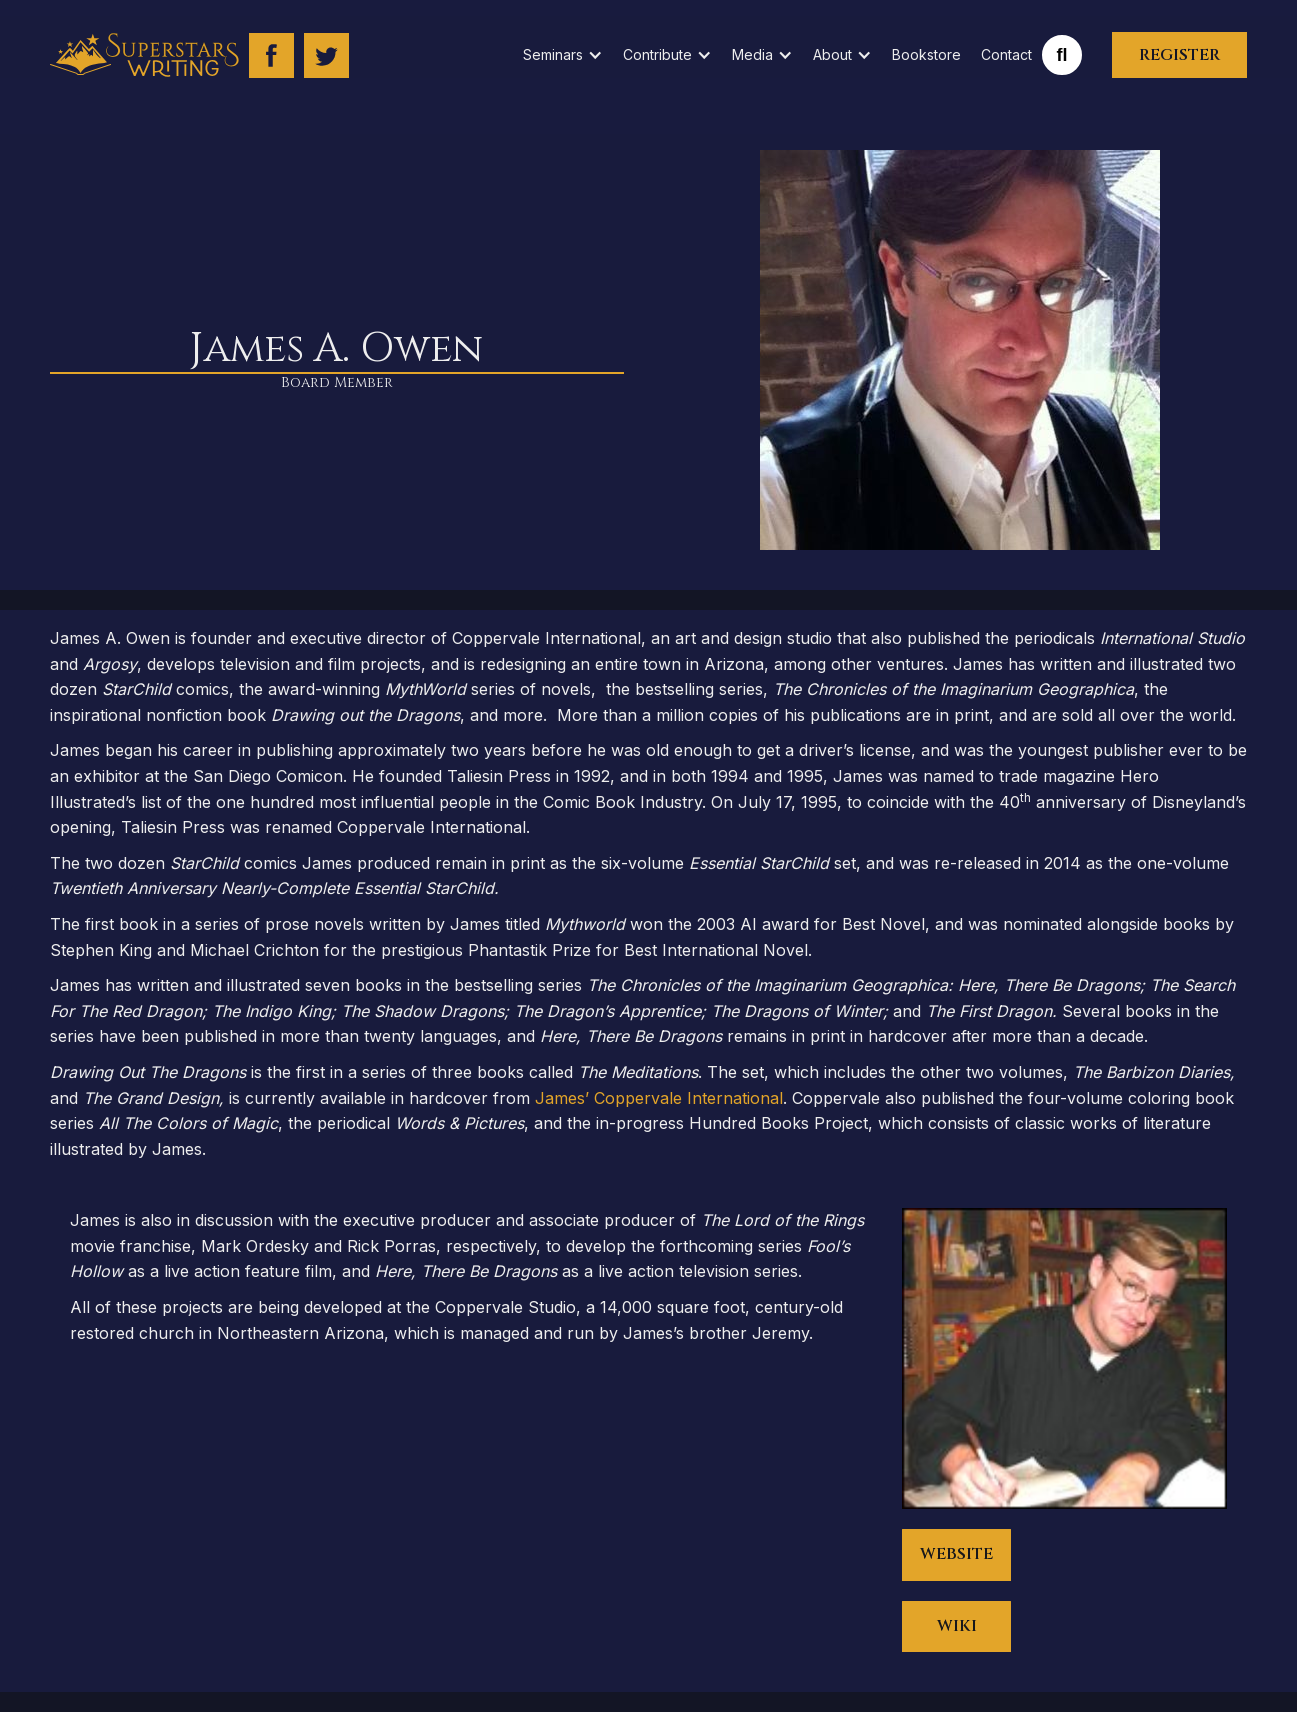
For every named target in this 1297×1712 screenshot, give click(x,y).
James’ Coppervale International (659, 1098)
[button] (563, 55)
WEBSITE (956, 1554)
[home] (144, 55)
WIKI (957, 1626)
